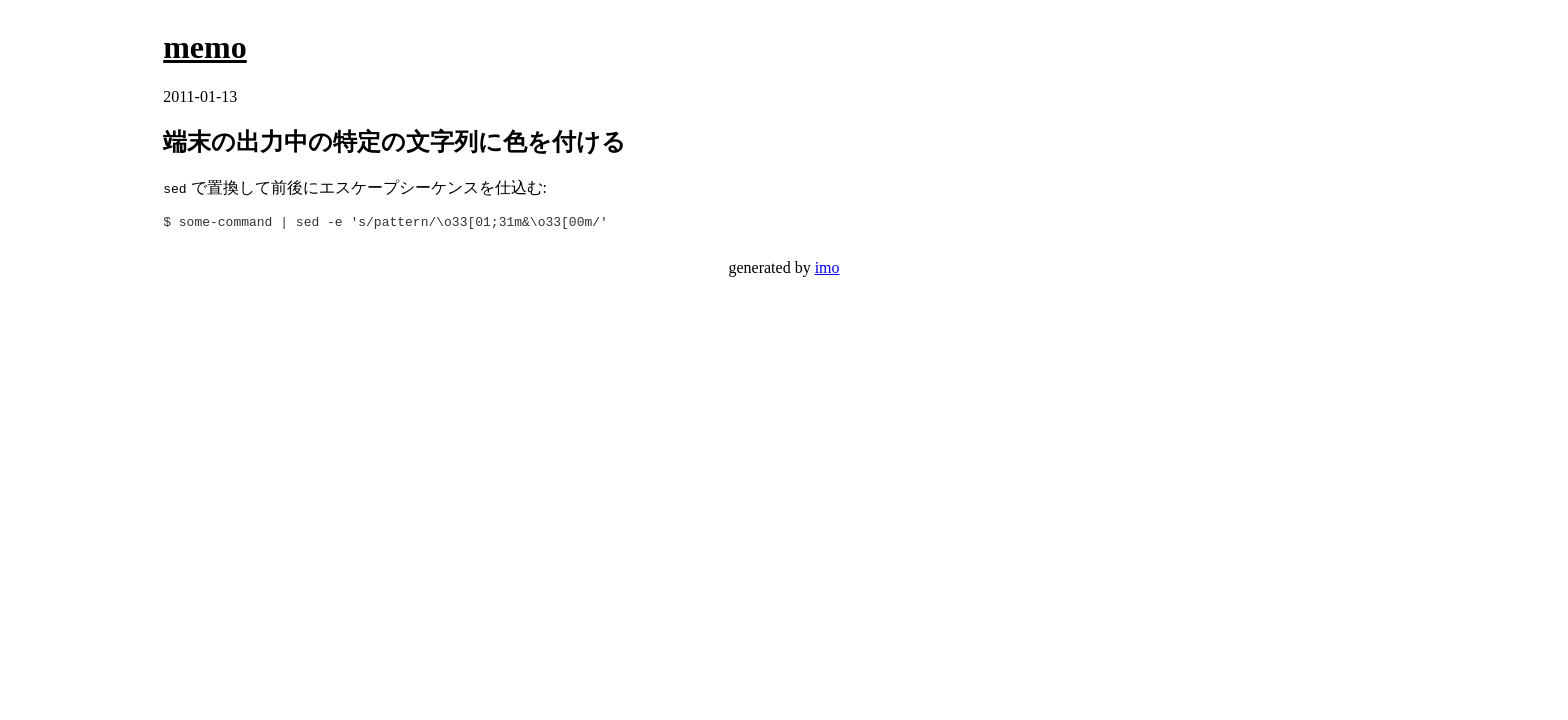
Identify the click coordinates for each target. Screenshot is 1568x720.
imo (827, 270)
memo (205, 47)
